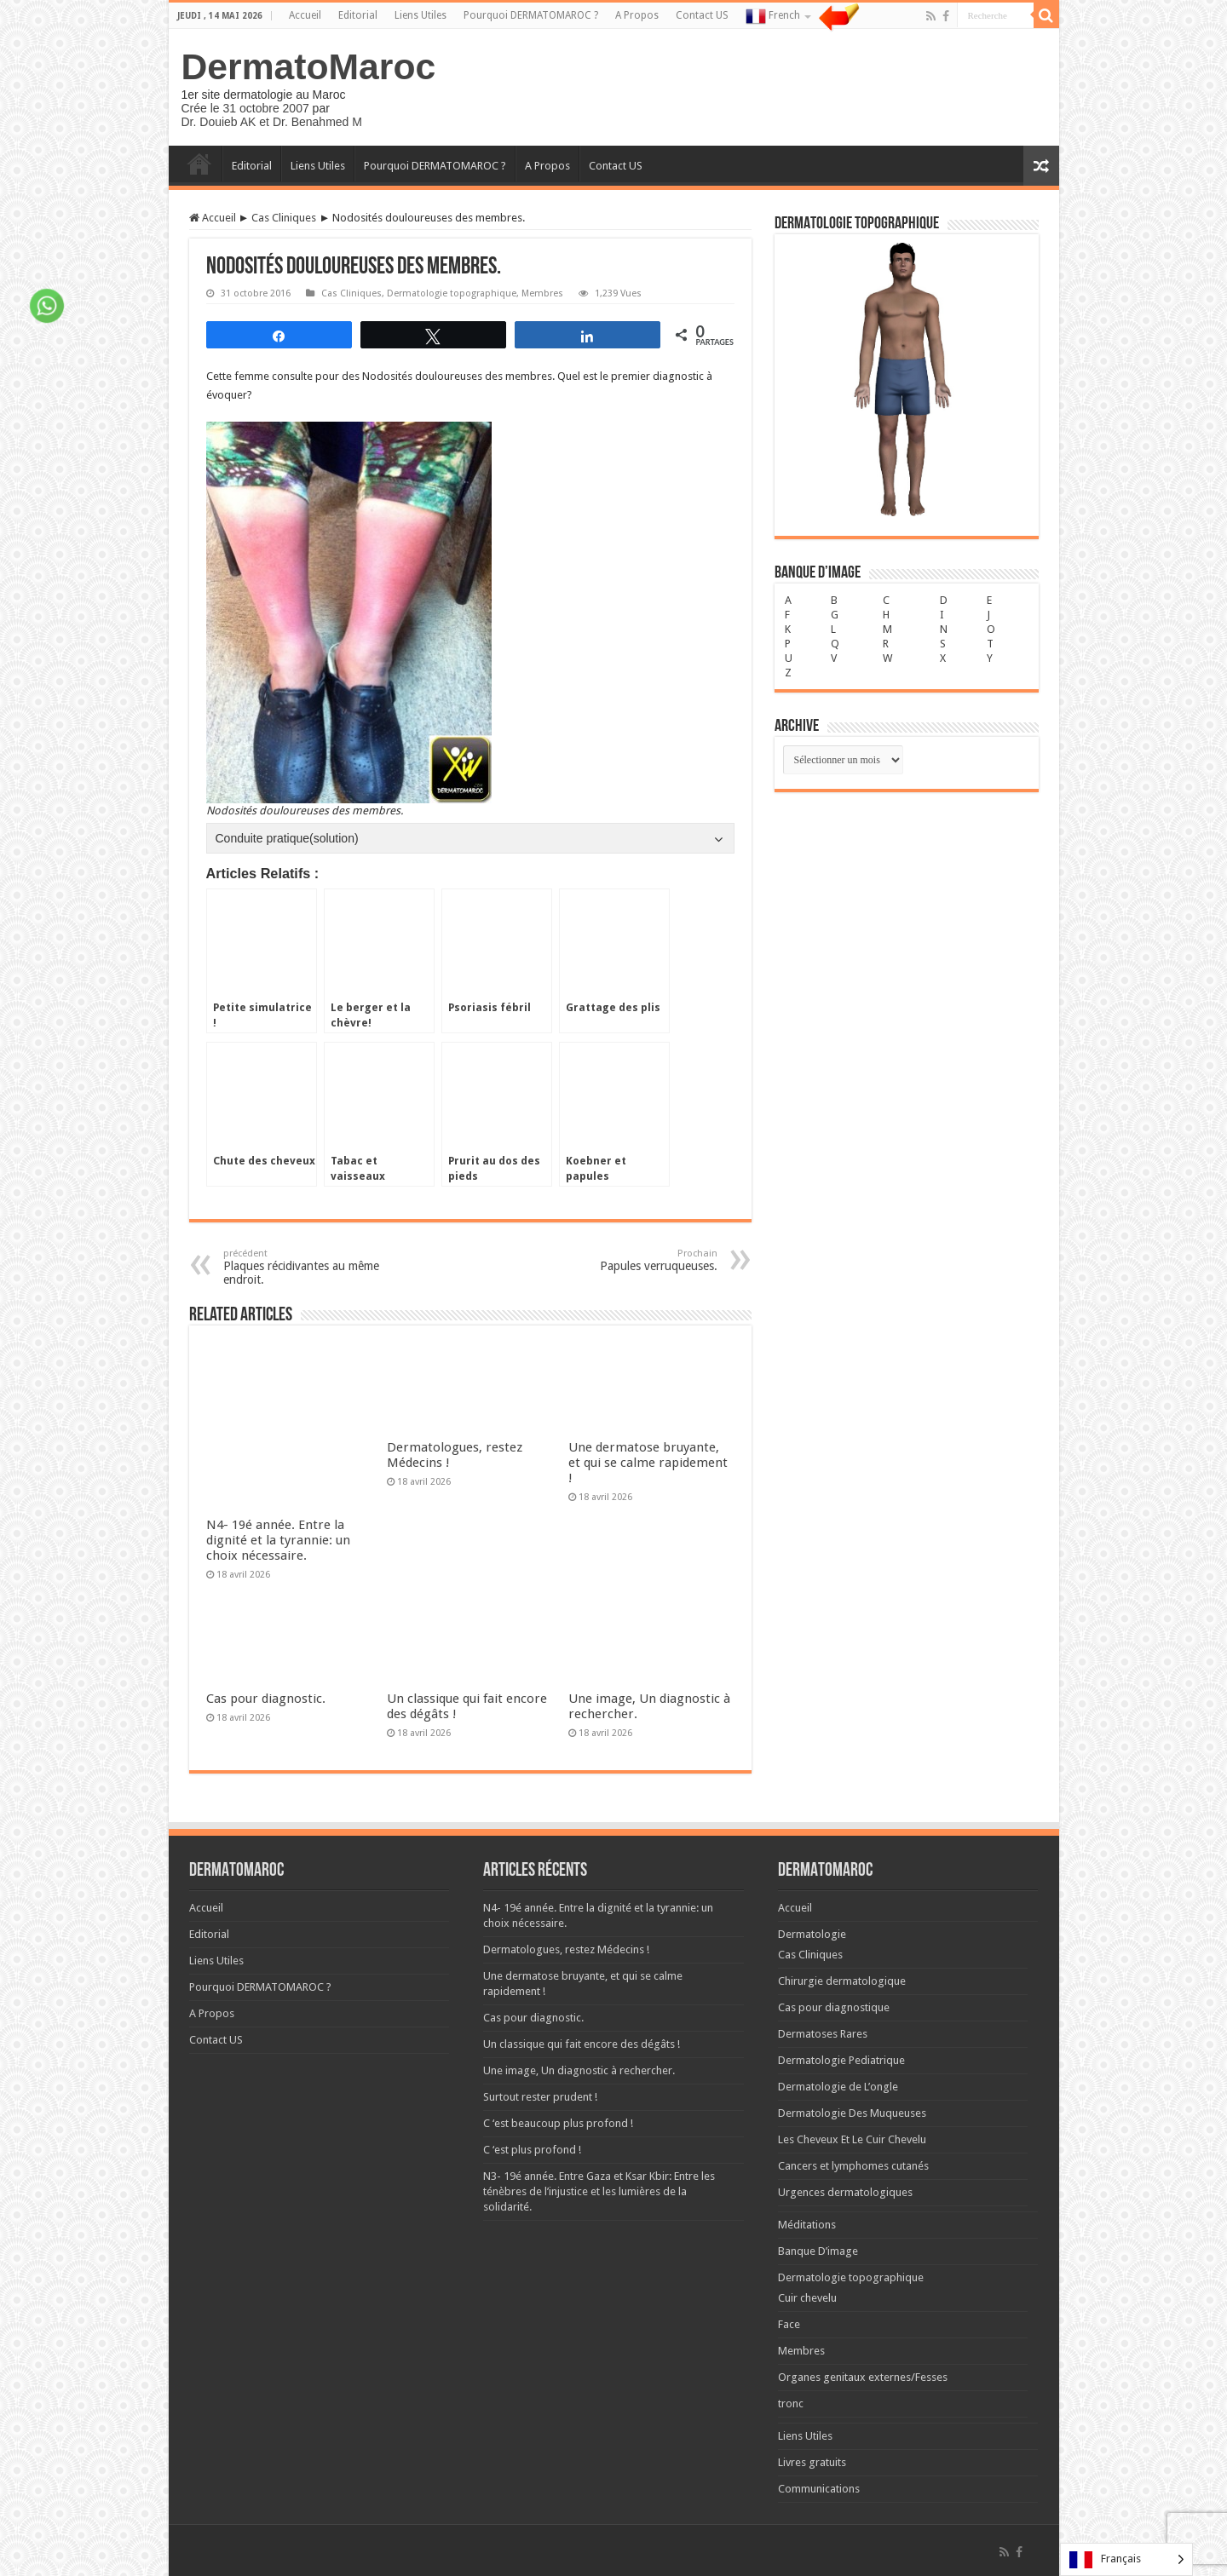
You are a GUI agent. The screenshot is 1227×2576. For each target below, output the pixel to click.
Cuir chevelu (807, 2220)
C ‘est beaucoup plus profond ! (558, 2045)
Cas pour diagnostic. (265, 1621)
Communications (819, 2411)
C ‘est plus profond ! (532, 2072)
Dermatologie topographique (451, 293)
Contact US (702, 15)
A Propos (637, 15)
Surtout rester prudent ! (540, 2019)
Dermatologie (812, 1856)
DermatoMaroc (308, 66)
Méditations (807, 2147)
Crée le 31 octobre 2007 (245, 108)
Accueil (305, 15)
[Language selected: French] (1126, 2559)
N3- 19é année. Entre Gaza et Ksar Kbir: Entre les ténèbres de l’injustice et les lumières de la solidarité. (599, 2114)
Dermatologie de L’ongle (838, 2009)
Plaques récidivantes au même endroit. (310, 1267)
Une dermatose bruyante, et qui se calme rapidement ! (648, 1463)
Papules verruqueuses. (630, 1260)
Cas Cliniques (283, 217)
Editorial (357, 15)
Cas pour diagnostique (834, 1929)
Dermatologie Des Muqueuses (852, 2035)
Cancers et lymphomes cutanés (853, 2088)
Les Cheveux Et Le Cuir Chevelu (852, 2062)
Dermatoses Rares (822, 1956)
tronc (791, 2326)
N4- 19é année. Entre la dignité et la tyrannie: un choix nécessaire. (278, 1463)
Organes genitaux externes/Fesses (863, 2299)
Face (789, 2246)
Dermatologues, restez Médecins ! (566, 1872)
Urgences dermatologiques (845, 2114)
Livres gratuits (812, 2384)
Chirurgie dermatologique (842, 1903)
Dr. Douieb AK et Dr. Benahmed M (271, 122)
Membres (542, 293)
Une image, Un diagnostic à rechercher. (579, 1993)
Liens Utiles (420, 15)
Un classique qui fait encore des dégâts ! (581, 1966)
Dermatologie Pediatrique (841, 1982)
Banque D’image (818, 2173)
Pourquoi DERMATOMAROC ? (531, 15)
